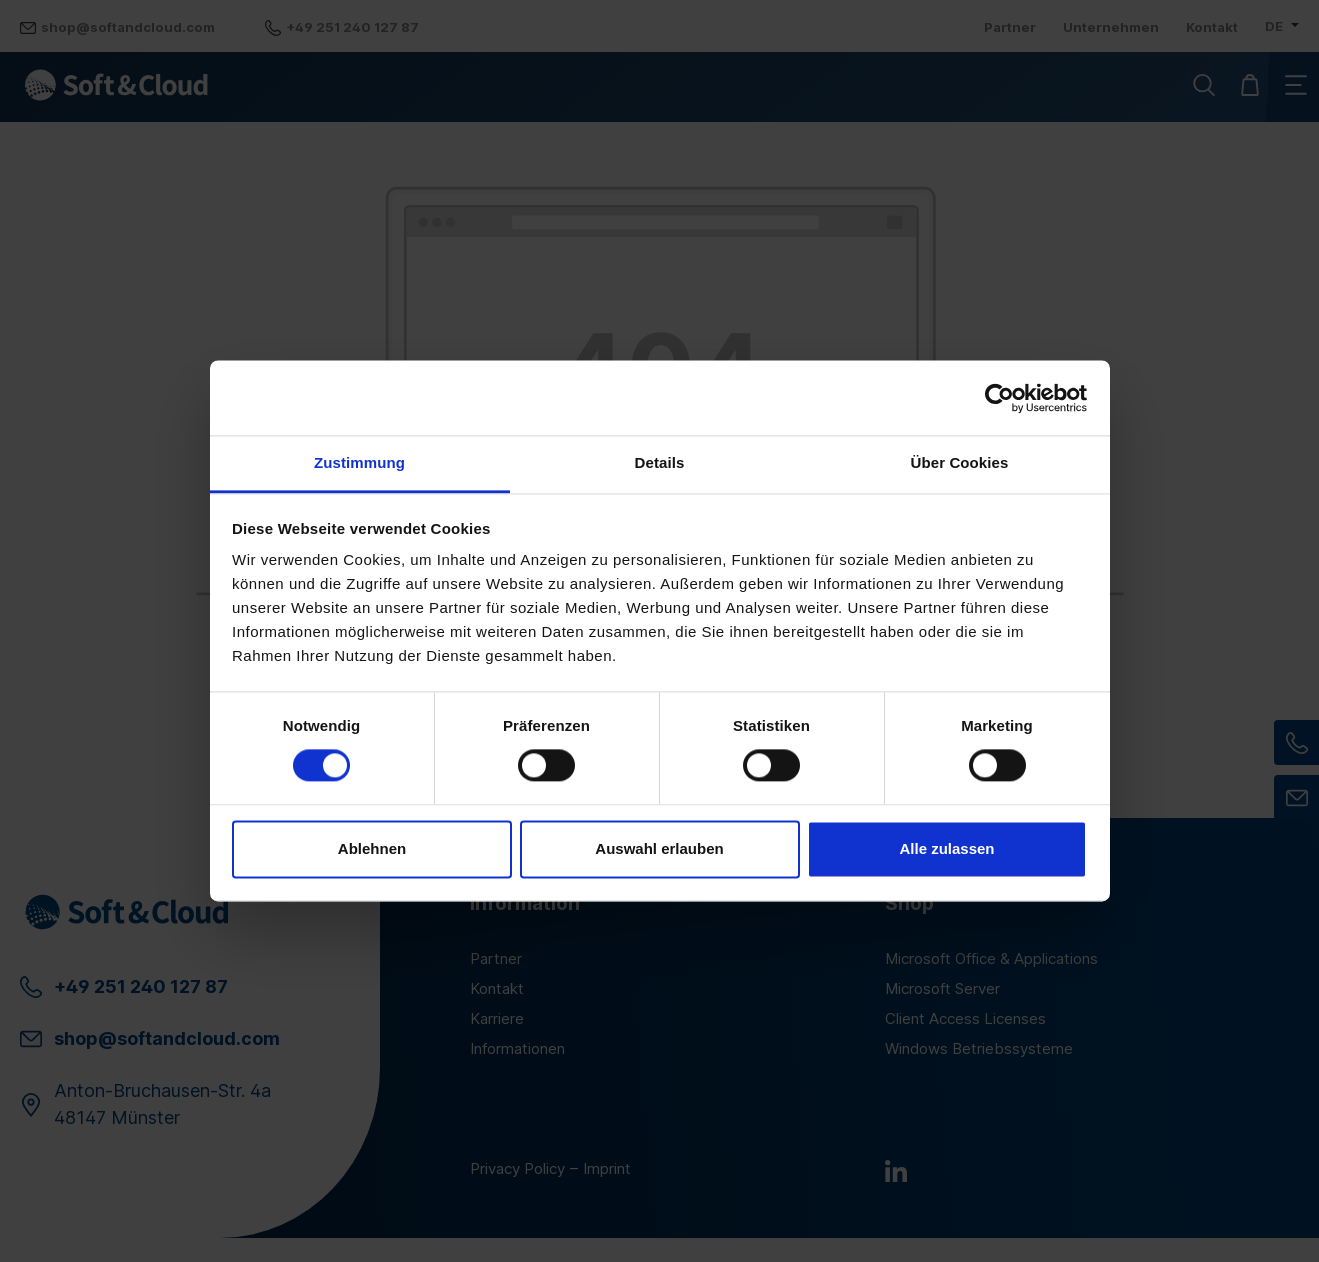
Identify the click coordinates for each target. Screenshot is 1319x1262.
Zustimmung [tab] (359, 462)
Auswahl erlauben (659, 848)
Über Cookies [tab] (960, 462)
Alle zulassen (946, 848)
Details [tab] (660, 462)
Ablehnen (372, 848)
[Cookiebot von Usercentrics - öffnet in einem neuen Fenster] (999, 398)
